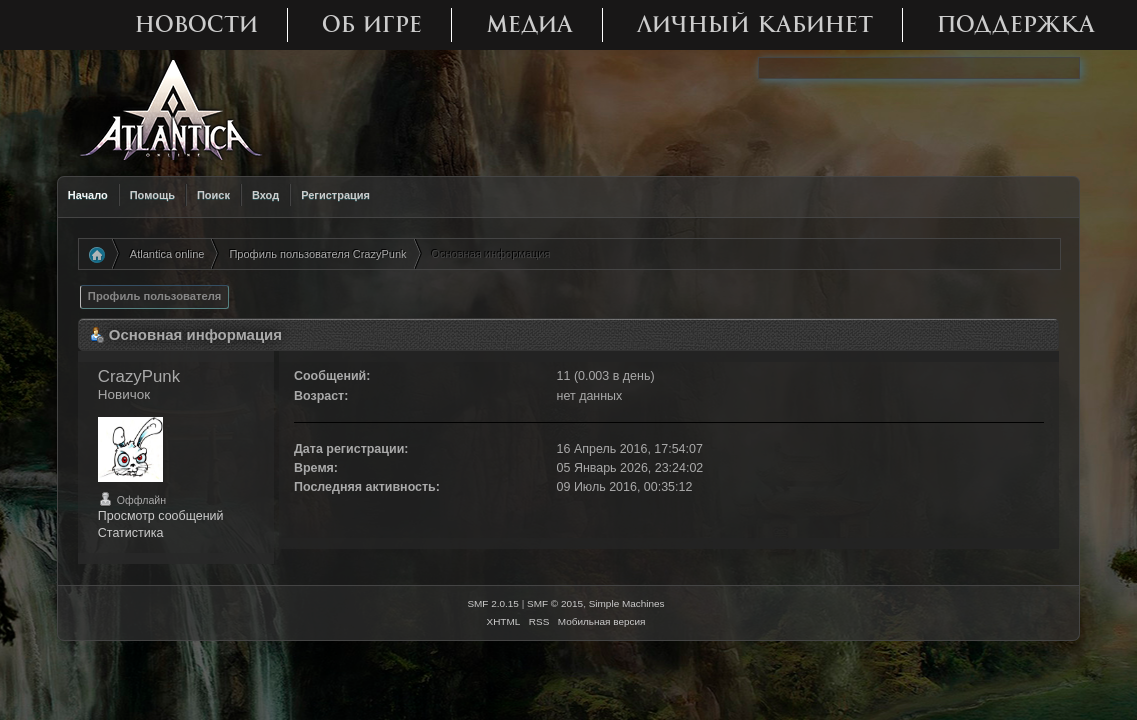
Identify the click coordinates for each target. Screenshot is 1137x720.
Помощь (152, 195)
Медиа (529, 24)
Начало (88, 195)
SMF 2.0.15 (493, 603)
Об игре (372, 24)
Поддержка (1016, 24)
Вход (265, 195)
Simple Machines (627, 603)
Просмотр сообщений (161, 516)
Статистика (131, 533)
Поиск (213, 195)
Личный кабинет (755, 24)
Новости (196, 24)
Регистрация (335, 195)
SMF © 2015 (555, 603)
